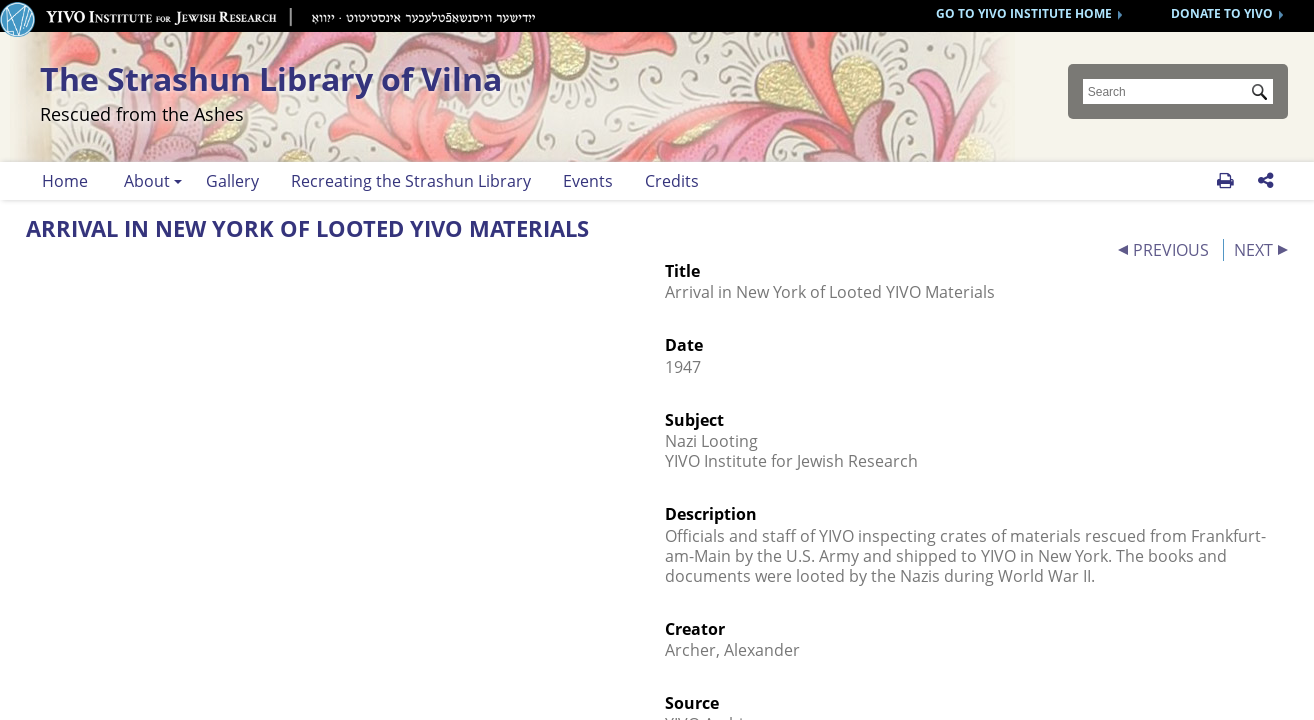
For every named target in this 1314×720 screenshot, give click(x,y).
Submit (1263, 94)
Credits (672, 181)
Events (588, 181)
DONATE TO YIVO (1222, 13)
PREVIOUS (1171, 250)
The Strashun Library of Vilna (392, 90)
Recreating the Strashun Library (411, 181)
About (147, 181)
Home (65, 181)
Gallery (232, 181)
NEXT (1253, 250)
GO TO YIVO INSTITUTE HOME (1024, 13)
